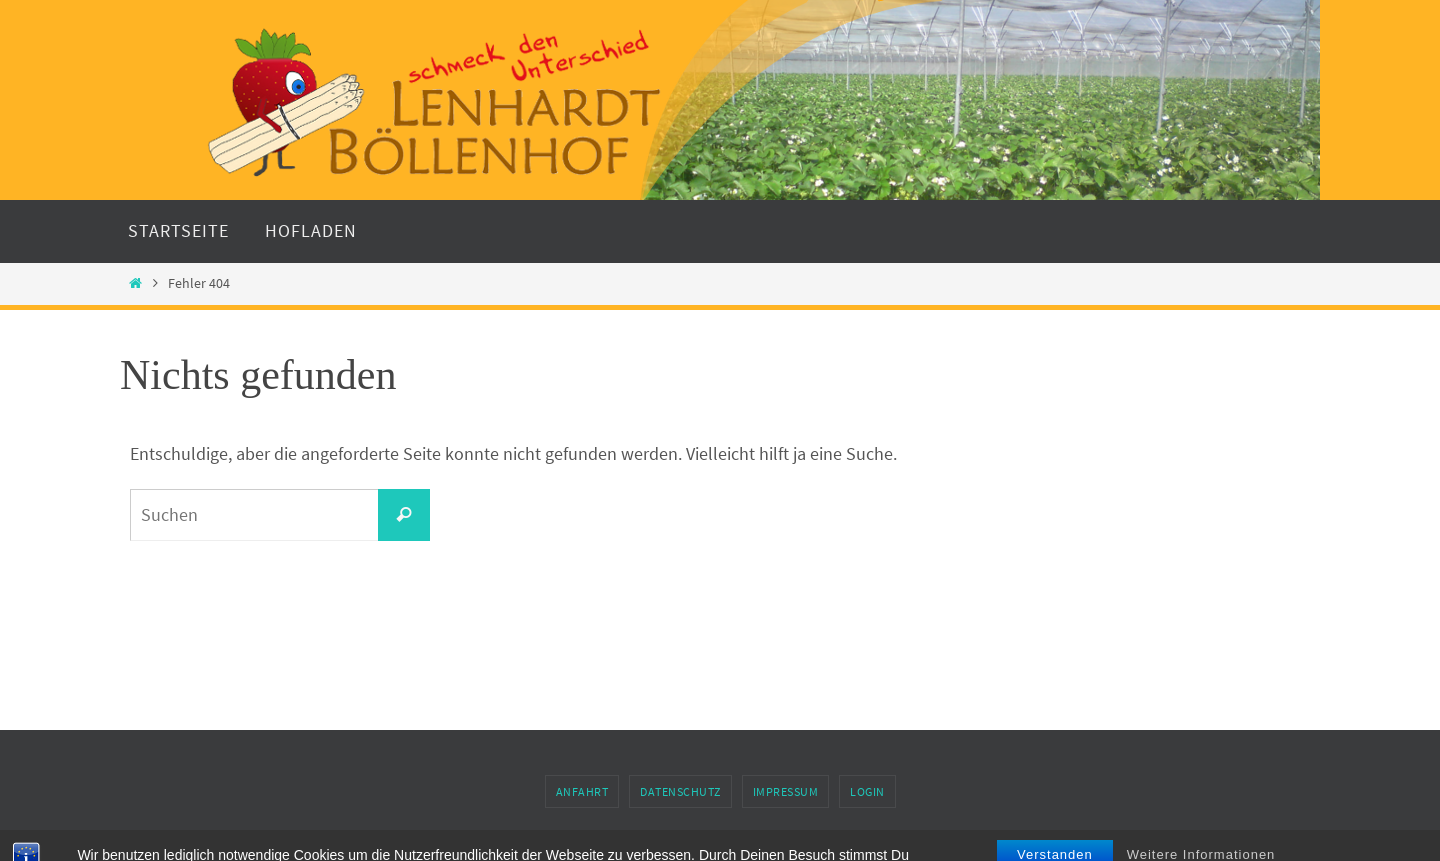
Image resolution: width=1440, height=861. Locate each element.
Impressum (786, 791)
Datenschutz (680, 791)
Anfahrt (582, 791)
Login (867, 791)
